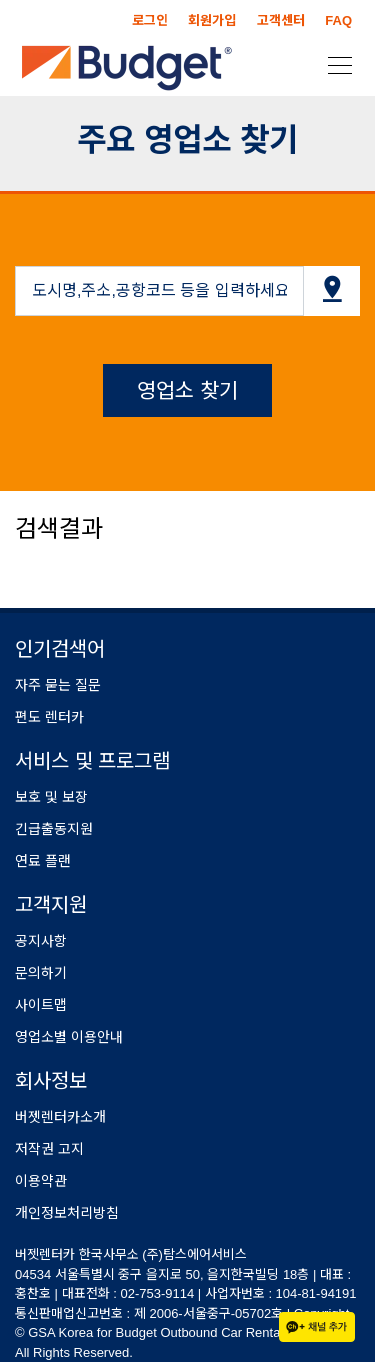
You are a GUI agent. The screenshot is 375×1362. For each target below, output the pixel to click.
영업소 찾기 (187, 390)
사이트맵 (41, 1005)
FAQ (338, 20)
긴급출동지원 (54, 829)
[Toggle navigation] (334, 64)
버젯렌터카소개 (60, 1117)
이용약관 (41, 1181)
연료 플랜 (43, 861)
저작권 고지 (49, 1149)
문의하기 (41, 973)
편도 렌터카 (49, 717)
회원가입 (212, 20)
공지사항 (41, 941)
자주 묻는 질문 (58, 685)
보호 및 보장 (51, 797)
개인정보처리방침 (67, 1213)
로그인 (150, 20)
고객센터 (281, 20)
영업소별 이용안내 (69, 1037)
